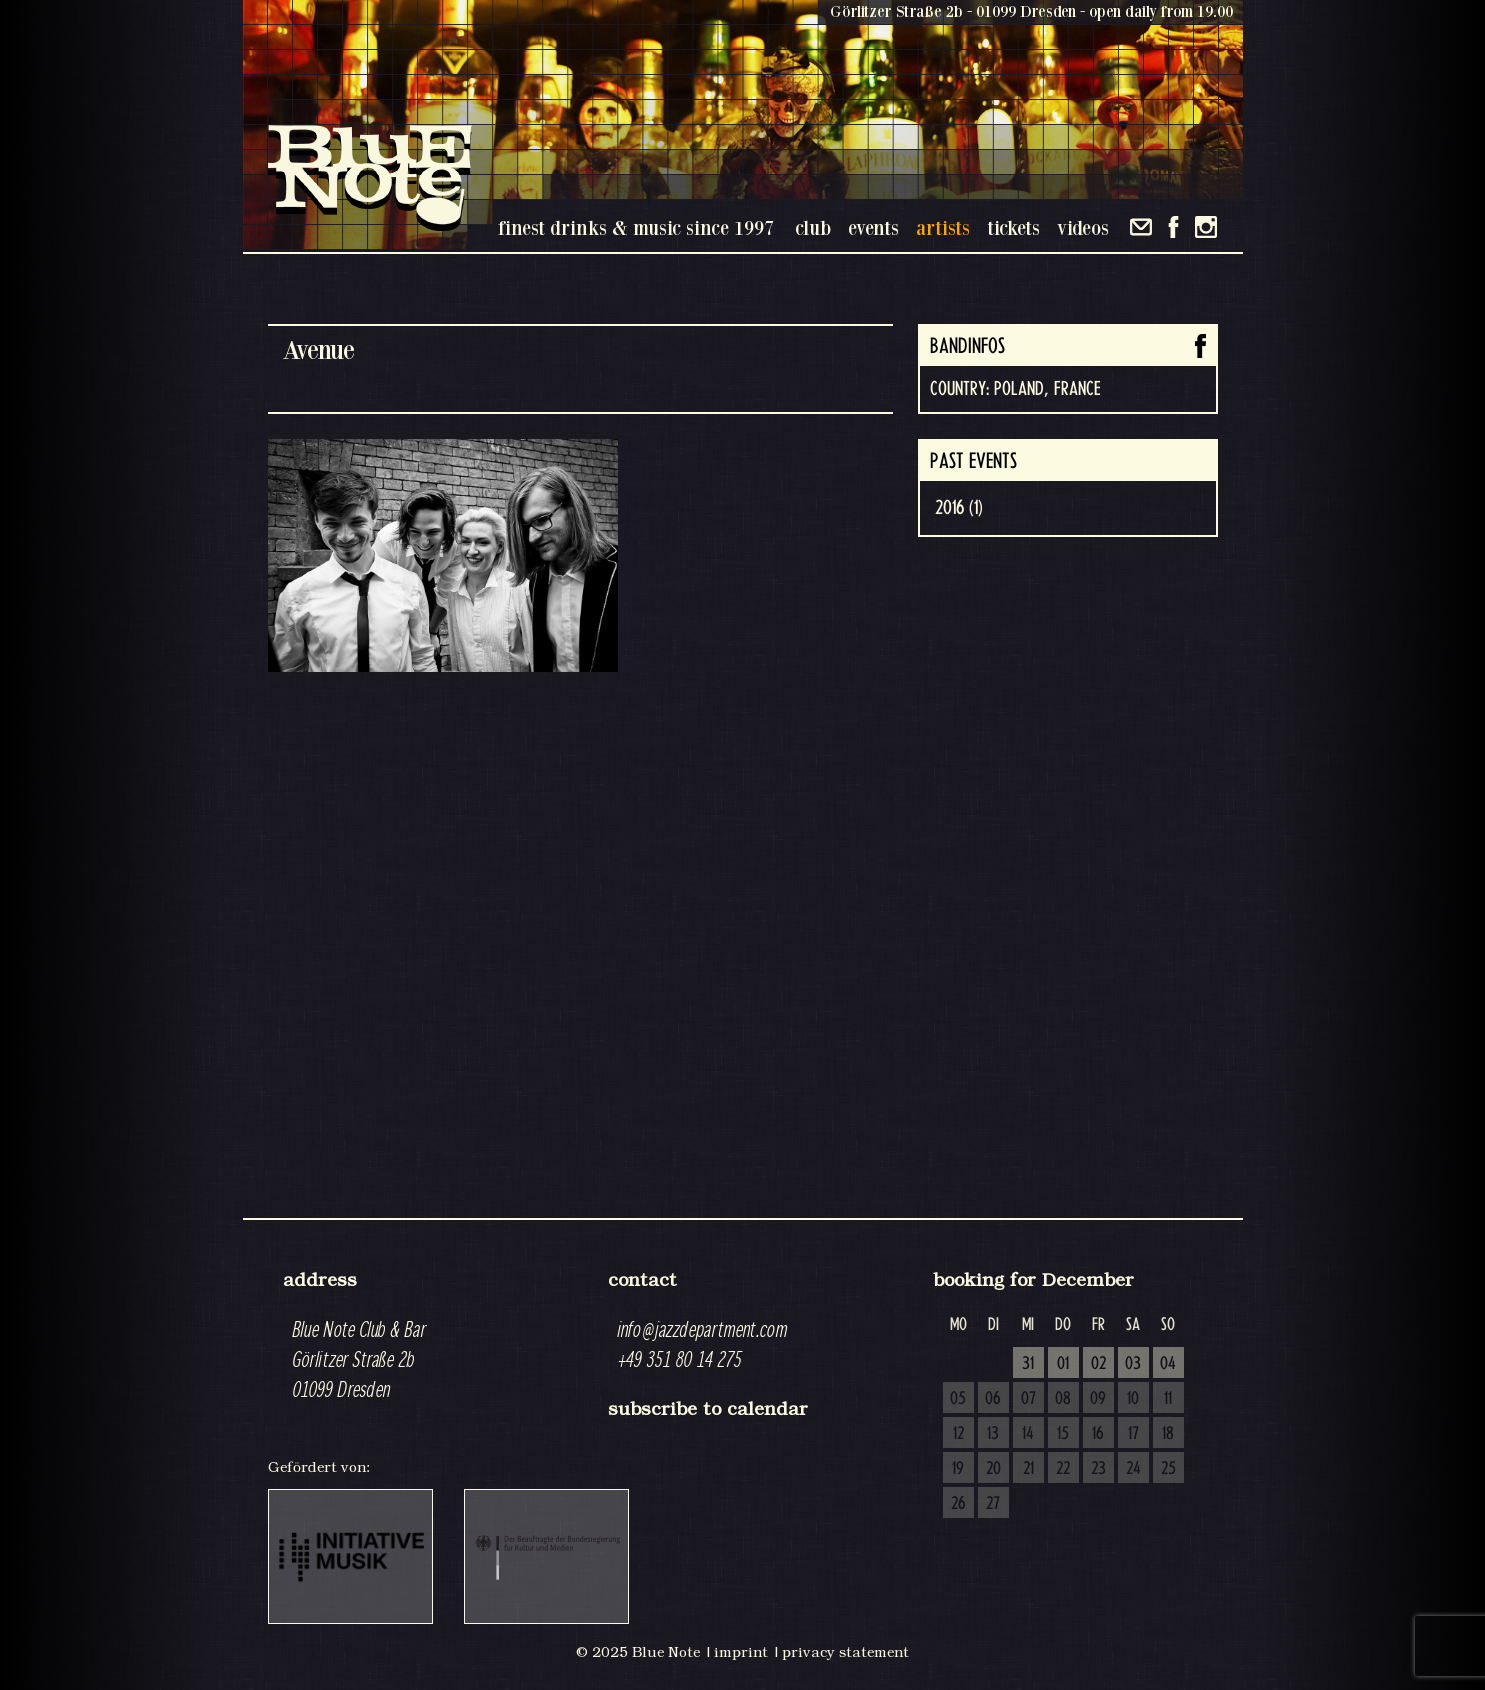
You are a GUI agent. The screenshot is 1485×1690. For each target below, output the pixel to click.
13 (993, 1434)
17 (1133, 1434)
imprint (741, 1652)
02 (1098, 1364)
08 (1063, 1399)
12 (958, 1434)
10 (1133, 1399)
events (873, 227)
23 (1098, 1469)
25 (1168, 1469)
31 (1028, 1364)
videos (1083, 227)
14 (1028, 1434)
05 (958, 1399)
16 (1098, 1434)
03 (1133, 1364)
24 (1133, 1469)
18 (1168, 1434)
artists (943, 227)
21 (1028, 1469)
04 (1168, 1364)
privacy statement (845, 1652)
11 (1168, 1399)
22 (1063, 1469)
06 (993, 1399)
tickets (1013, 227)
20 (993, 1469)
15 (1063, 1434)
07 (1028, 1399)
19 (958, 1469)
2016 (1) (959, 508)
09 (1098, 1399)
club (813, 227)
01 (1063, 1364)
